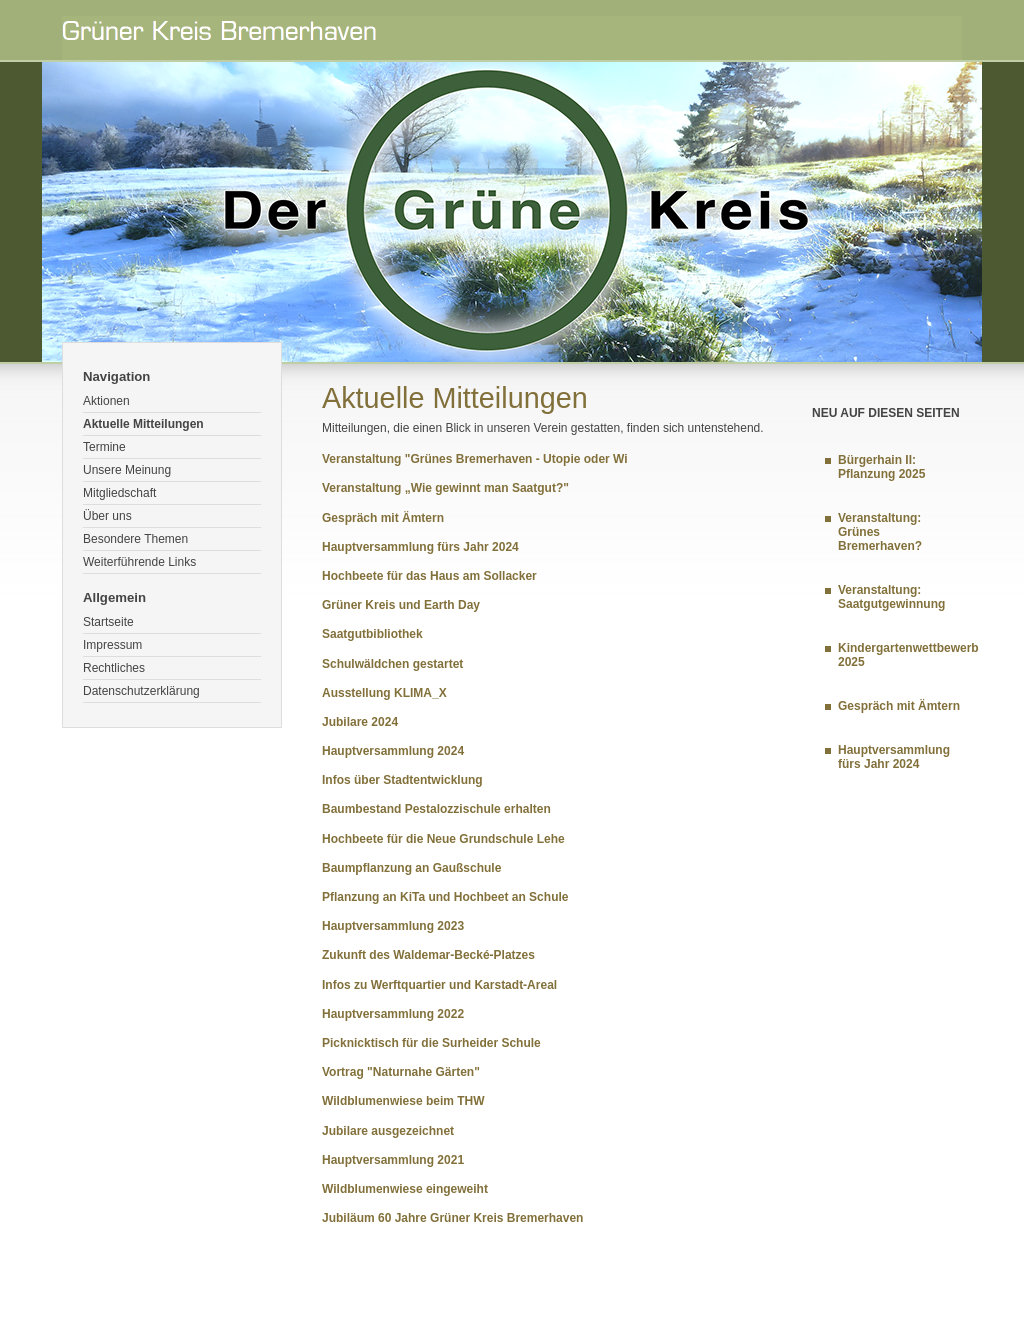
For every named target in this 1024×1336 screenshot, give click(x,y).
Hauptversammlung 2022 (393, 1014)
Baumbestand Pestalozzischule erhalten (436, 809)
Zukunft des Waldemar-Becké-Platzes (428, 955)
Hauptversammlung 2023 (393, 926)
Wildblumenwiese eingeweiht (405, 1189)
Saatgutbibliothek (372, 634)
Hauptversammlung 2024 (393, 751)
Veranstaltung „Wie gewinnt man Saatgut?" (445, 488)
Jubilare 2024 (360, 722)
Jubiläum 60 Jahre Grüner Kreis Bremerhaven (452, 1218)
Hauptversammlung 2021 (393, 1160)
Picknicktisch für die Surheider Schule (431, 1043)
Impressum (112, 645)
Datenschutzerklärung (141, 691)
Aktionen (106, 401)
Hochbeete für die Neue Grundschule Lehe (443, 839)
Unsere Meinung (127, 470)
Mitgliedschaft (119, 493)
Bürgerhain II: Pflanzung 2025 (881, 467)
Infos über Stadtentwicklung (402, 780)
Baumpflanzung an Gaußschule (411, 868)
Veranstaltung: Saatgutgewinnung (891, 597)
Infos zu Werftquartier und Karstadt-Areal (439, 985)
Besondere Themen (135, 539)
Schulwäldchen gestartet (392, 664)
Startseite (108, 622)
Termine (104, 447)
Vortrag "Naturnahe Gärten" (401, 1072)
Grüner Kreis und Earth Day (401, 605)
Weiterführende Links (139, 562)
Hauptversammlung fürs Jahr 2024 (420, 547)
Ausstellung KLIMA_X (384, 693)
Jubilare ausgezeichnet (388, 1131)
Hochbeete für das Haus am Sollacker (429, 576)
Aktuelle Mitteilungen (143, 424)
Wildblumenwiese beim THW (403, 1101)
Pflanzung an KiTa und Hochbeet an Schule (445, 897)
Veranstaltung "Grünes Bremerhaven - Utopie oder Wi (475, 459)
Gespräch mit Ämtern (383, 518)
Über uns (107, 516)
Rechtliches (114, 668)
